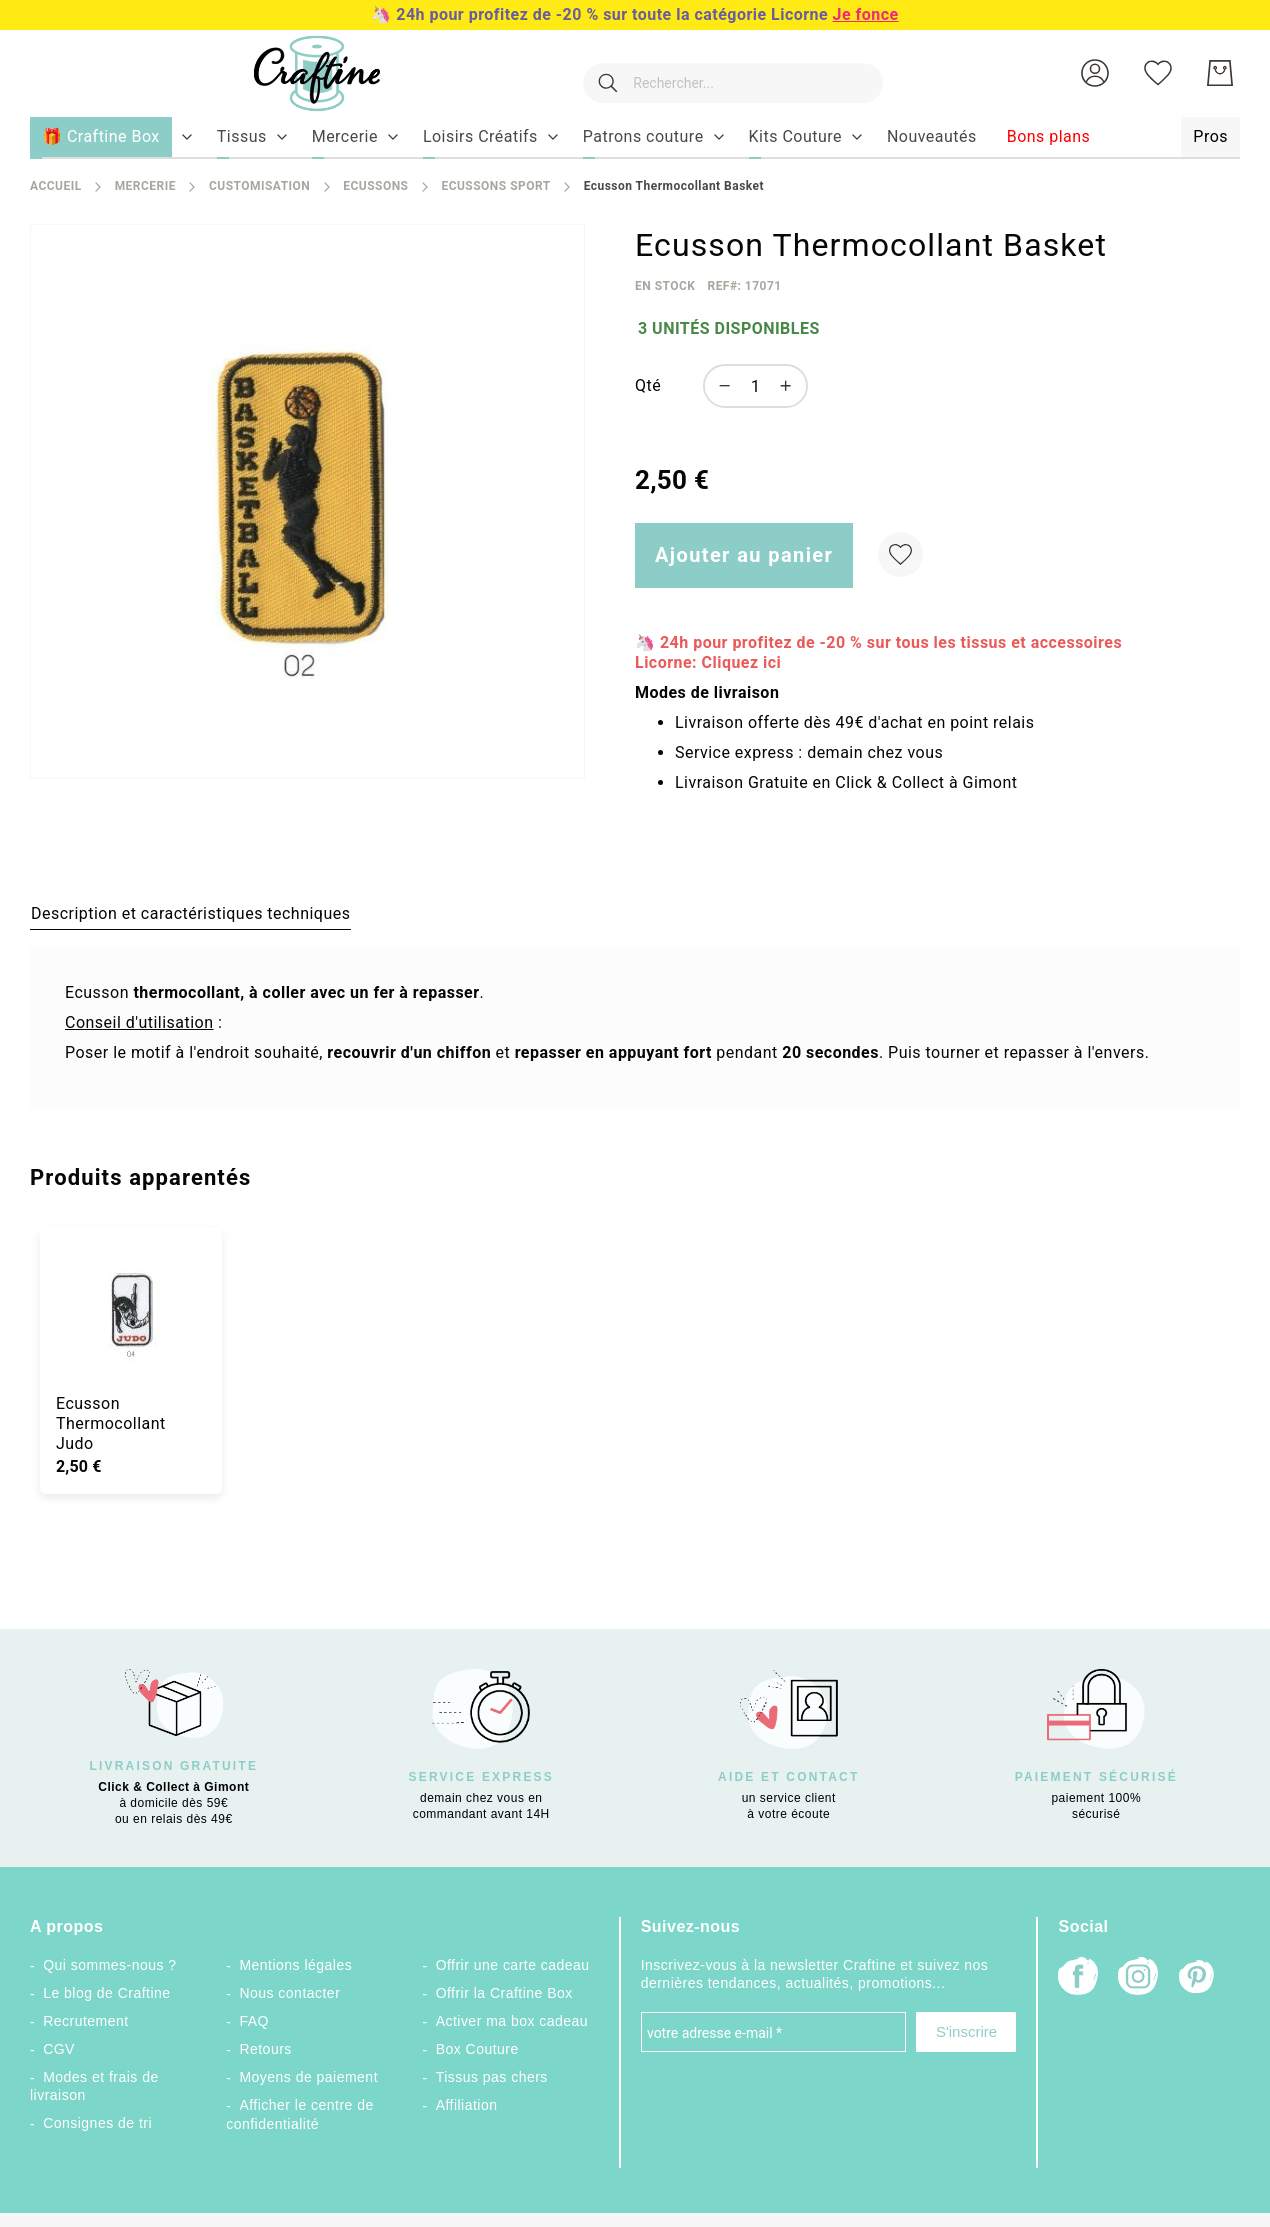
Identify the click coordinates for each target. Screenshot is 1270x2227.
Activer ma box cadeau (512, 2021)
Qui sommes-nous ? (109, 1965)
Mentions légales (295, 1965)
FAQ (253, 2021)
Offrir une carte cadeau (513, 1965)
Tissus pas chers (492, 2077)
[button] (1095, 73)
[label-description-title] (190, 913)
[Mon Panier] (1220, 73)
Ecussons (375, 186)
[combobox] (723, 73)
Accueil (56, 186)
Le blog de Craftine (106, 1993)
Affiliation (467, 2105)
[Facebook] (1078, 1978)
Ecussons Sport (495, 186)
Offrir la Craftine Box (504, 1993)
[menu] (635, 138)
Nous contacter (289, 1993)
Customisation (259, 186)
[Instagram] (1138, 1978)
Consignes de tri (97, 2123)
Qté (648, 385)
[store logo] (297, 73)
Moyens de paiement (308, 2077)
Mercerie (145, 186)
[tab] (190, 913)
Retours (265, 2049)
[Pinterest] (1198, 1979)
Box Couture (477, 2049)
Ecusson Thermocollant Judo (111, 1423)
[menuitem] (242, 137)
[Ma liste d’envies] (1158, 73)
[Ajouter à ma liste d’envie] (900, 554)
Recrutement (85, 2021)
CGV (59, 2049)
